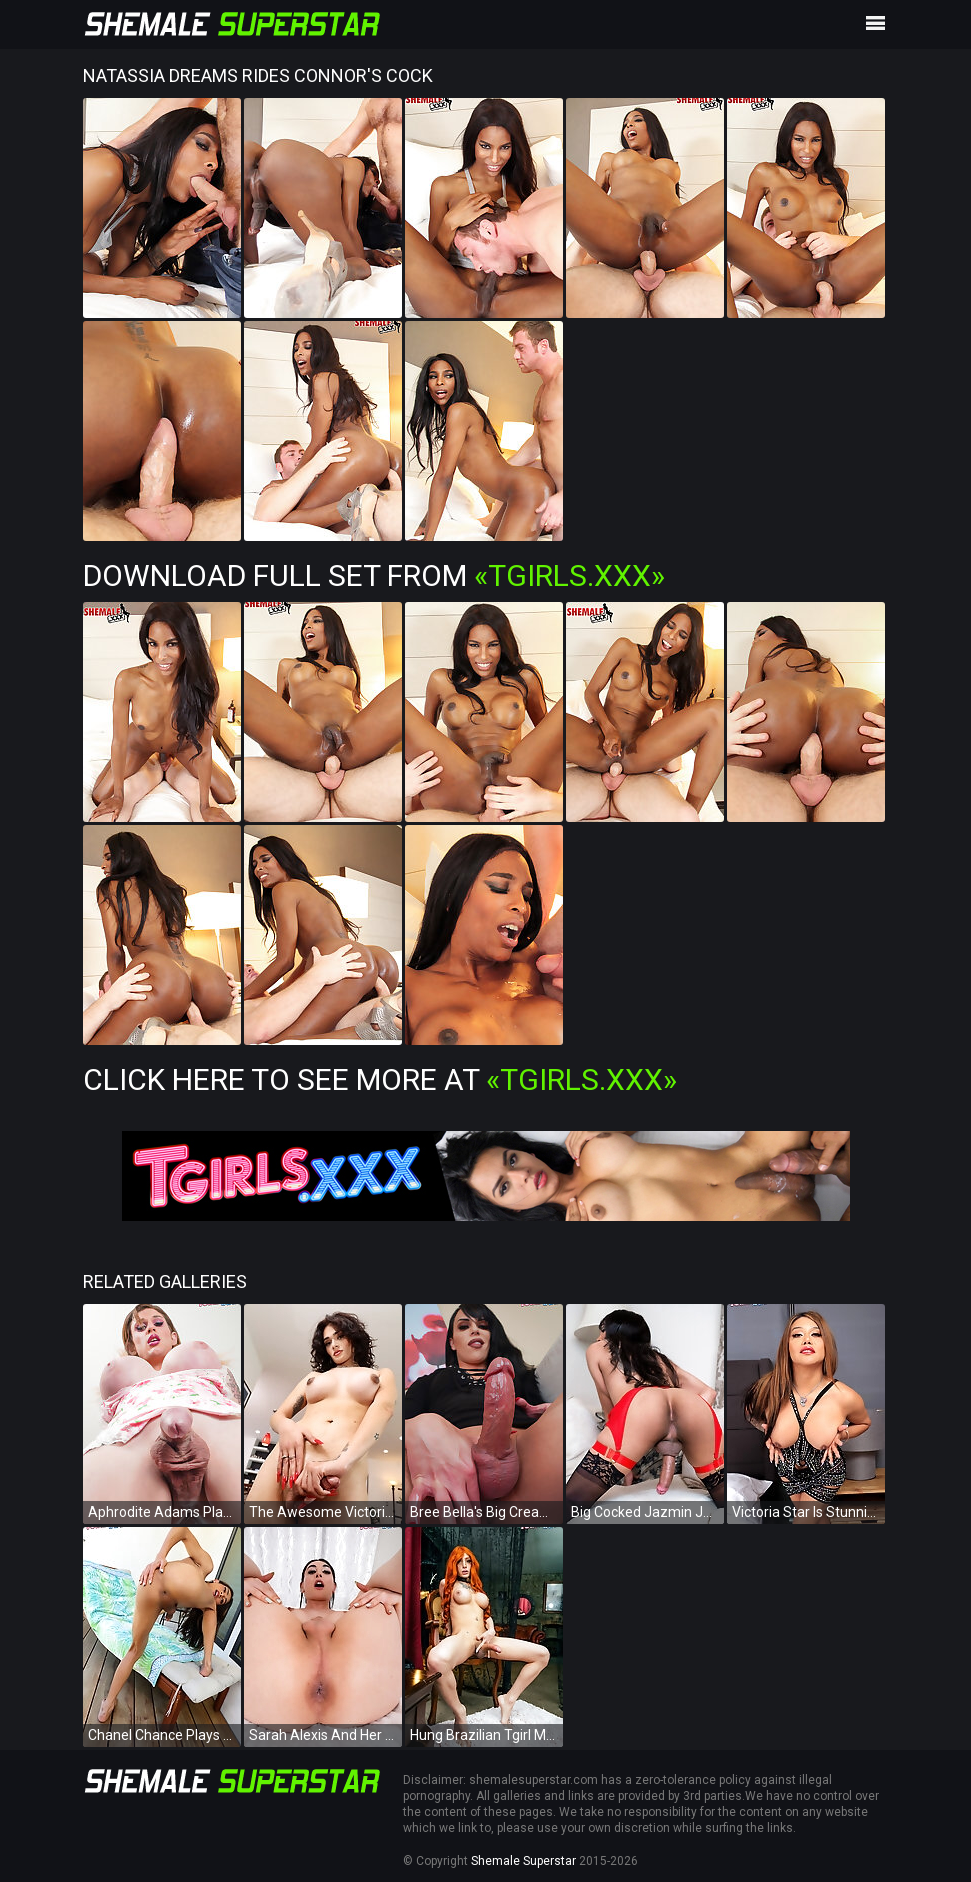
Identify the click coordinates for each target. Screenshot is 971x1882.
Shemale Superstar (523, 1861)
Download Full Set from (374, 575)
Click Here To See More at (380, 1079)
